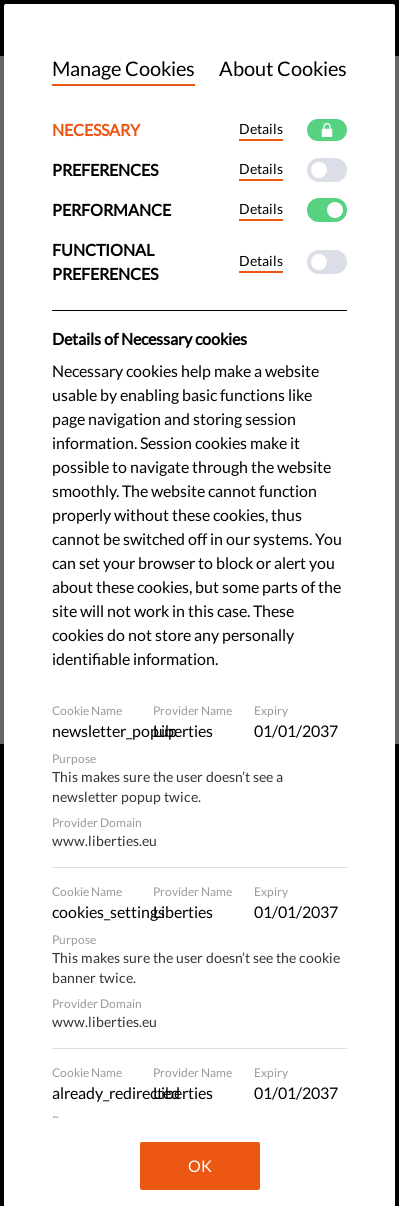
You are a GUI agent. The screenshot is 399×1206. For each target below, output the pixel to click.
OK (200, 1165)
